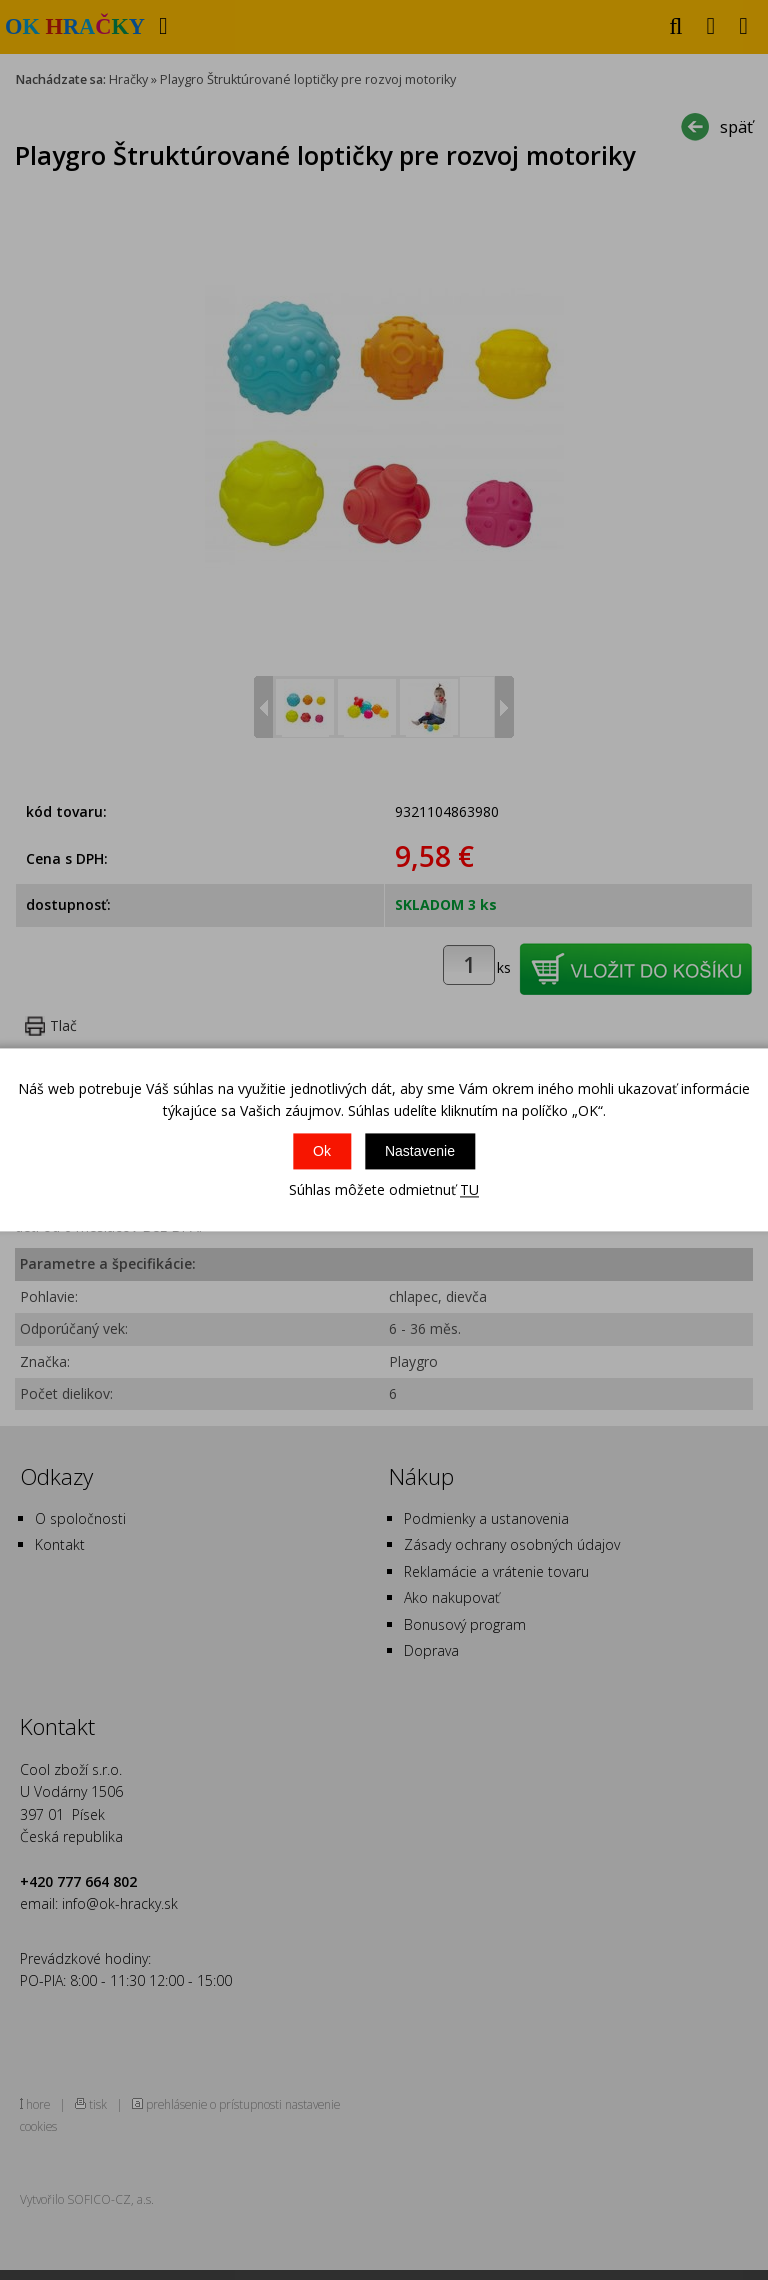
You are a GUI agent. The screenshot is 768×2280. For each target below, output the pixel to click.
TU (469, 1189)
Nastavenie (420, 1151)
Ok (322, 1151)
